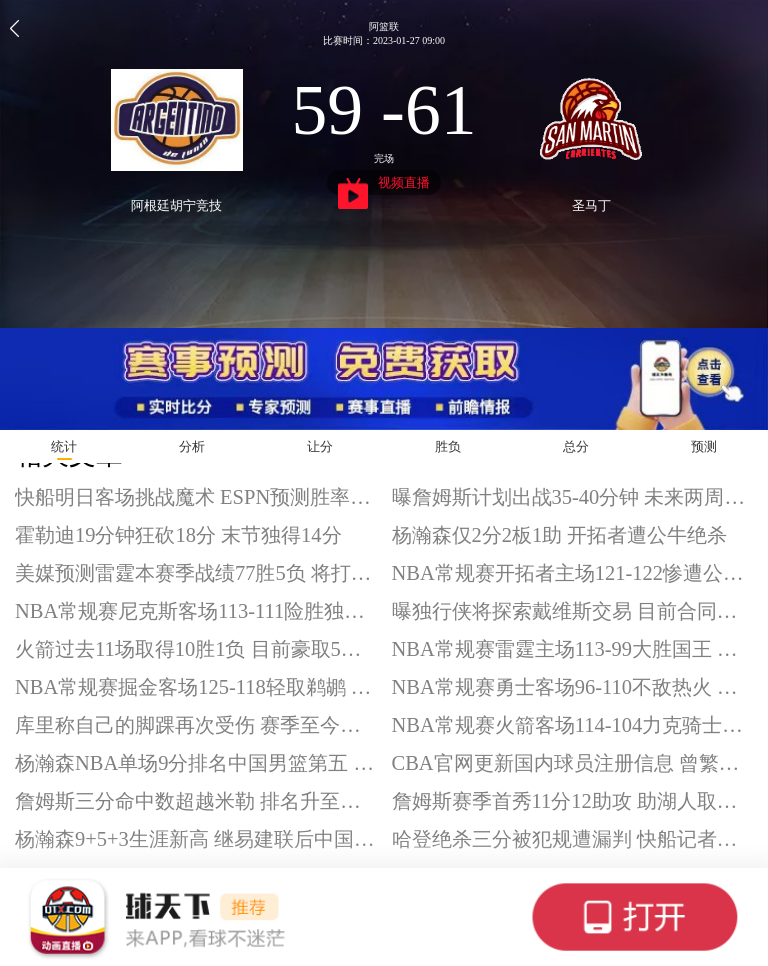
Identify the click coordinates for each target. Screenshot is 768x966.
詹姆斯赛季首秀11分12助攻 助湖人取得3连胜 (573, 801)
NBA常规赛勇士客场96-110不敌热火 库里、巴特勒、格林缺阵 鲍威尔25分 (573, 687)
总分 (576, 446)
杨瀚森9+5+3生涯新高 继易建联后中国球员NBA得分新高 (196, 839)
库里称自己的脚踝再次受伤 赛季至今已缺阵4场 (196, 725)
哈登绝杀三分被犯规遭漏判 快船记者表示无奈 (573, 839)
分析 (192, 446)
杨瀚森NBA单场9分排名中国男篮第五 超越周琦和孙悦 (196, 763)
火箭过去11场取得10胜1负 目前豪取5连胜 (196, 649)
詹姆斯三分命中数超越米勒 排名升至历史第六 (196, 801)
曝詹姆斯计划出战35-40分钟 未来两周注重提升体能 (573, 497)
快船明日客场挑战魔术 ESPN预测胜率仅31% (196, 497)
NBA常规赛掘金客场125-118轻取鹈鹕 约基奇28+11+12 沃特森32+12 (196, 687)
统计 (64, 446)
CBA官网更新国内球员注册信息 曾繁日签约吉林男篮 (573, 763)
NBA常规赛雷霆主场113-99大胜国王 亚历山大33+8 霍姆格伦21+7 (573, 649)
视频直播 (384, 185)
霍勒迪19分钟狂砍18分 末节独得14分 (178, 535)
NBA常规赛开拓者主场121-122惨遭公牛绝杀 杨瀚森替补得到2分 (573, 573)
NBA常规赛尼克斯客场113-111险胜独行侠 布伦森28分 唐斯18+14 (196, 611)
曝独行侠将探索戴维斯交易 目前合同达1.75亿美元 (573, 611)
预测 (704, 446)
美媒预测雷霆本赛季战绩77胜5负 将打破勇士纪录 (196, 573)
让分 (320, 446)
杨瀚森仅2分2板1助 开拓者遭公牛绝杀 (560, 535)
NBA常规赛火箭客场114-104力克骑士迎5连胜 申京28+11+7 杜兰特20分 (573, 725)
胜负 (448, 446)
